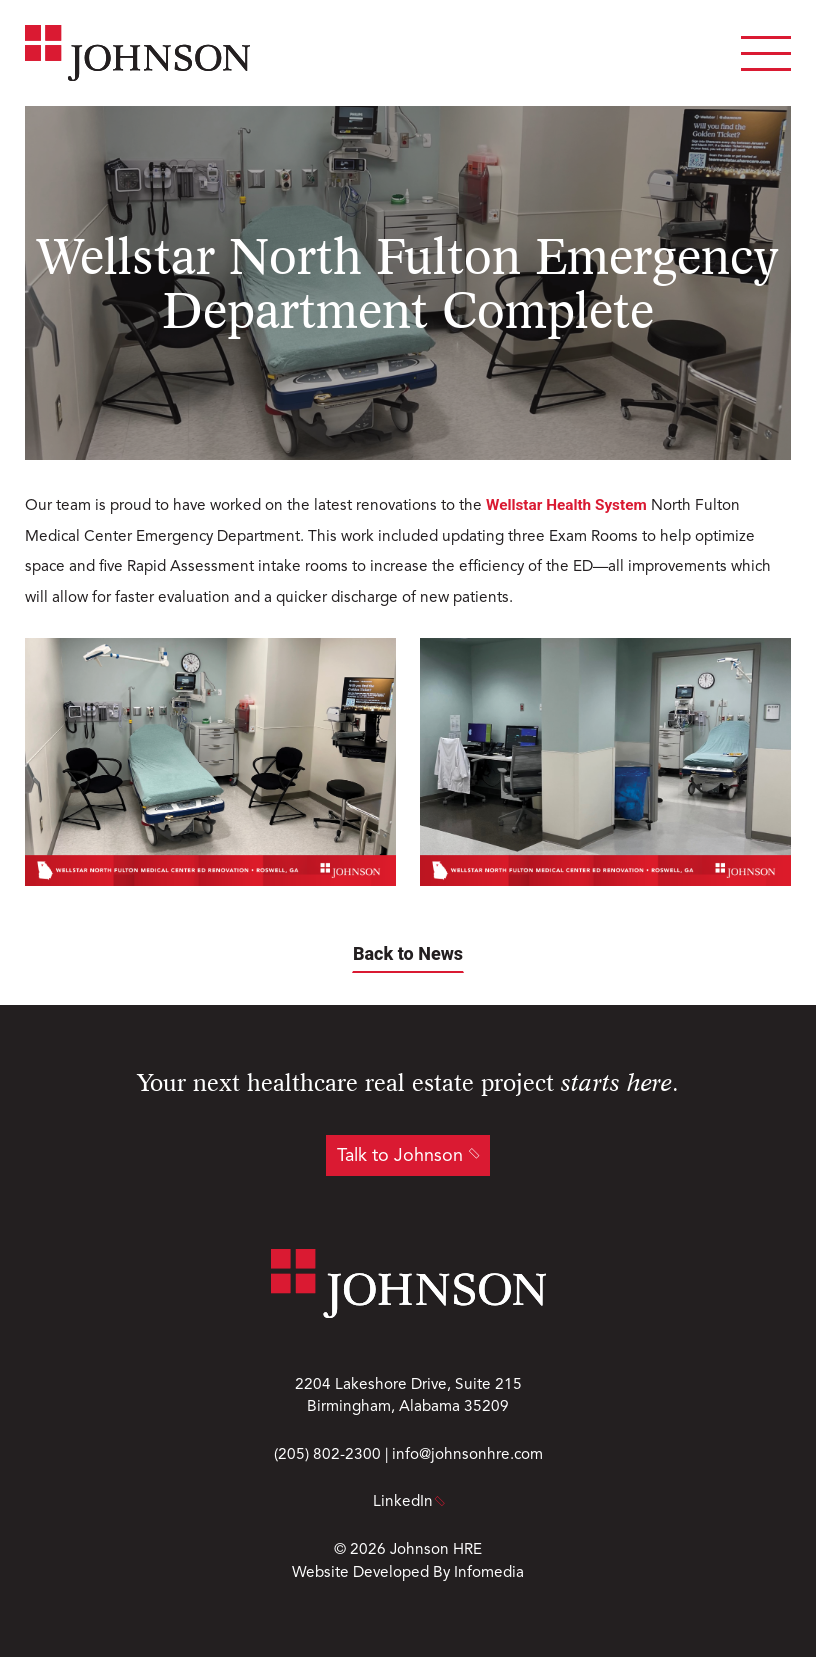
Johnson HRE (436, 1550)
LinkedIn (408, 1502)
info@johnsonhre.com (467, 1455)
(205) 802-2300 (327, 1455)
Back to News (408, 953)
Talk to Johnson (400, 1156)
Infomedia (489, 1573)
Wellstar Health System (566, 505)
